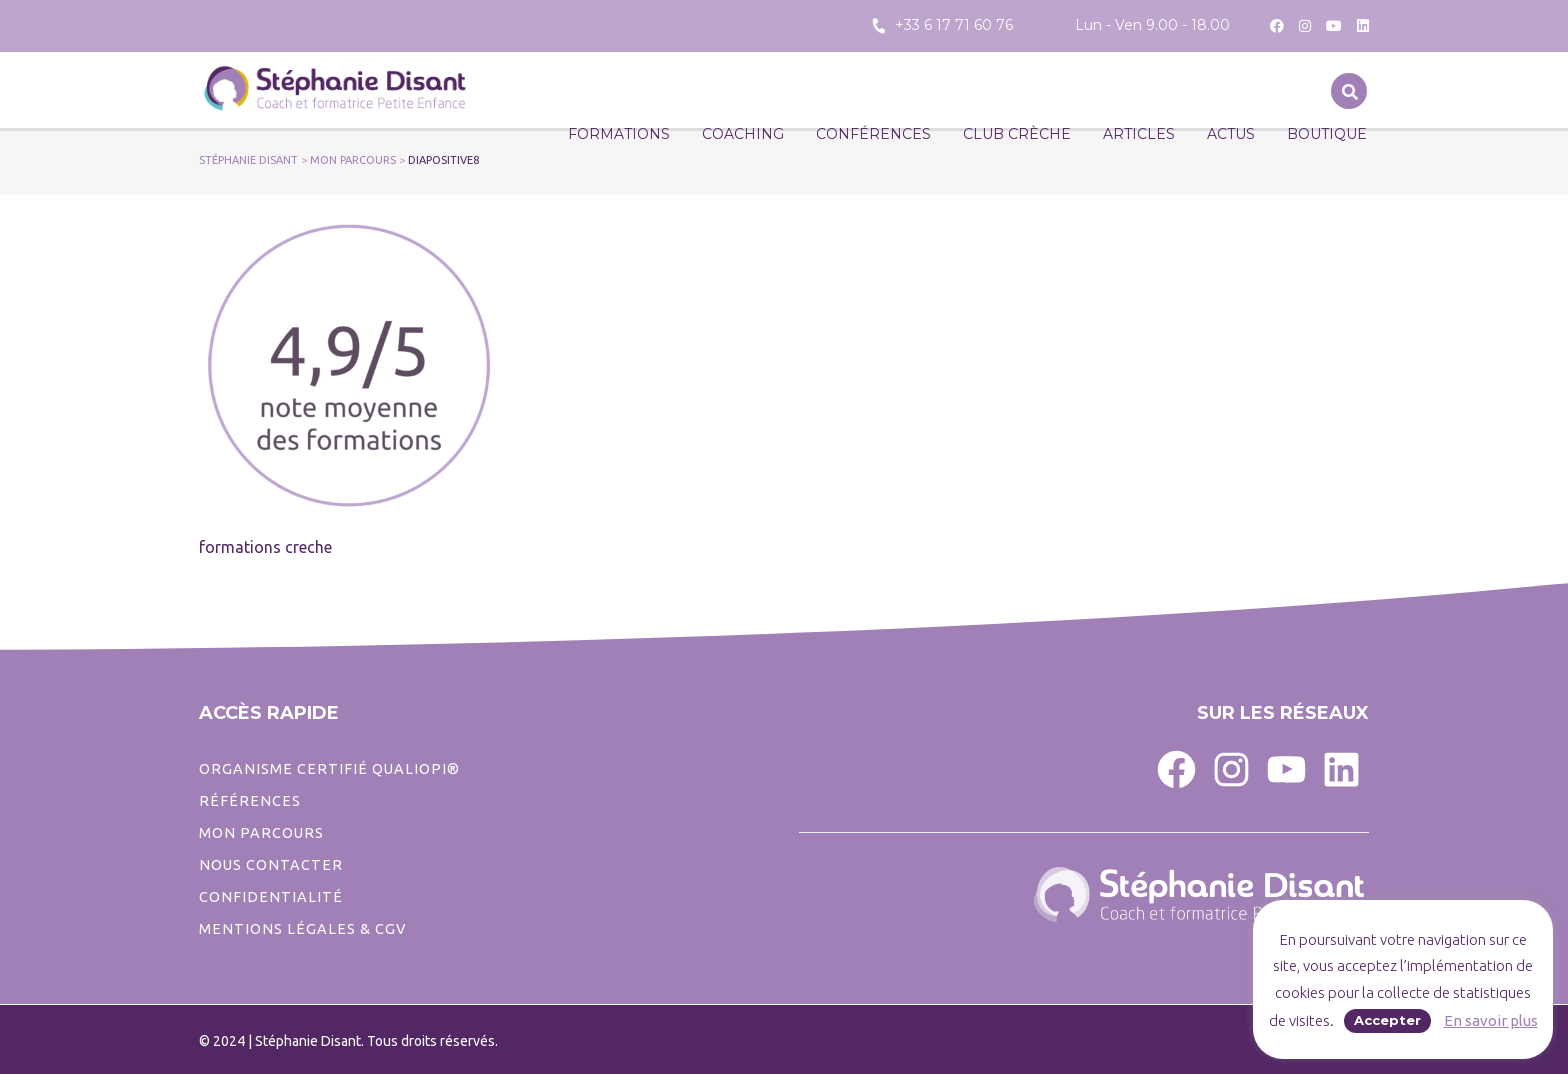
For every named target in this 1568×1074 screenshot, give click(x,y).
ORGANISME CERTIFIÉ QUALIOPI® (329, 769)
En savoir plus (1491, 1020)
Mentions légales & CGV (302, 929)
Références (250, 801)
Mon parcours (261, 833)
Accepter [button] (1387, 1020)
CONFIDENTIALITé (271, 897)
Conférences (873, 134)
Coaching (743, 134)
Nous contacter (271, 865)
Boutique (1327, 134)
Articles (1139, 134)
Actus (1231, 134)
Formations (619, 134)
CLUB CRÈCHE (1017, 134)
